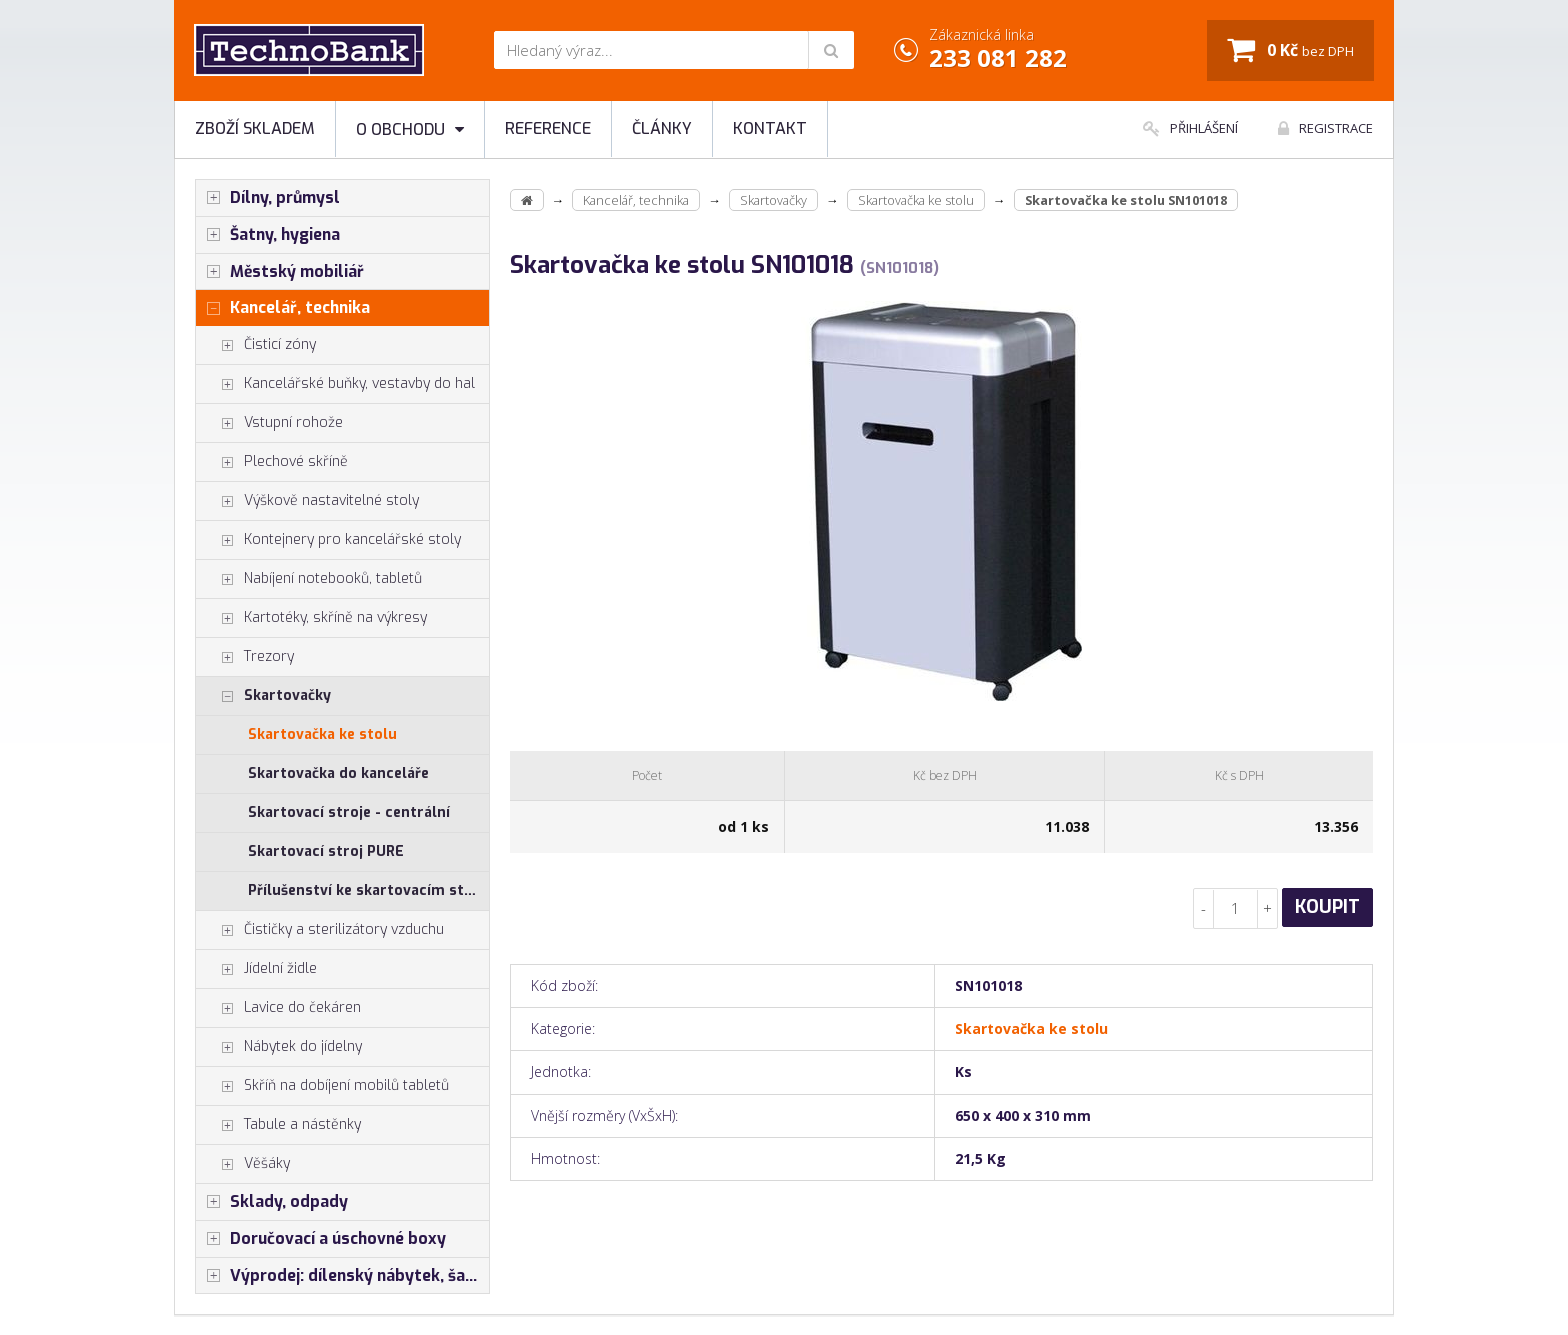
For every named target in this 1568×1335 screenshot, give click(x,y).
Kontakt (770, 128)
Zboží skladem (255, 128)
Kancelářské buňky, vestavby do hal (335, 384)
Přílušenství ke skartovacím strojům (368, 890)
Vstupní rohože (269, 423)
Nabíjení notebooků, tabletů (309, 579)
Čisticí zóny (256, 345)
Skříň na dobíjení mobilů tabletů (322, 1086)
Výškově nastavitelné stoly (307, 501)
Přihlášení (1190, 128)
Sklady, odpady (272, 1202)
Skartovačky (263, 696)
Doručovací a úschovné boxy (321, 1239)
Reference (548, 128)
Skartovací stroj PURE (326, 851)
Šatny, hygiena (268, 235)
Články (662, 128)
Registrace (1325, 128)
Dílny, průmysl (268, 198)
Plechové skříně (272, 462)
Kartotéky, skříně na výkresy (311, 618)
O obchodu (410, 129)
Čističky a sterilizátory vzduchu (320, 930)
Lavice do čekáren (278, 1008)
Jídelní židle (256, 969)
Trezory (245, 657)
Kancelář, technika (283, 308)
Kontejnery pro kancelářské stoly (328, 540)
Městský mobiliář (280, 272)
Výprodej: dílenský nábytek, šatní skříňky (342, 1276)
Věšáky (243, 1164)
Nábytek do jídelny (279, 1047)
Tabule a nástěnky (278, 1125)
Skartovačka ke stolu (322, 734)
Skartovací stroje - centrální (349, 812)
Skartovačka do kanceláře (338, 773)
